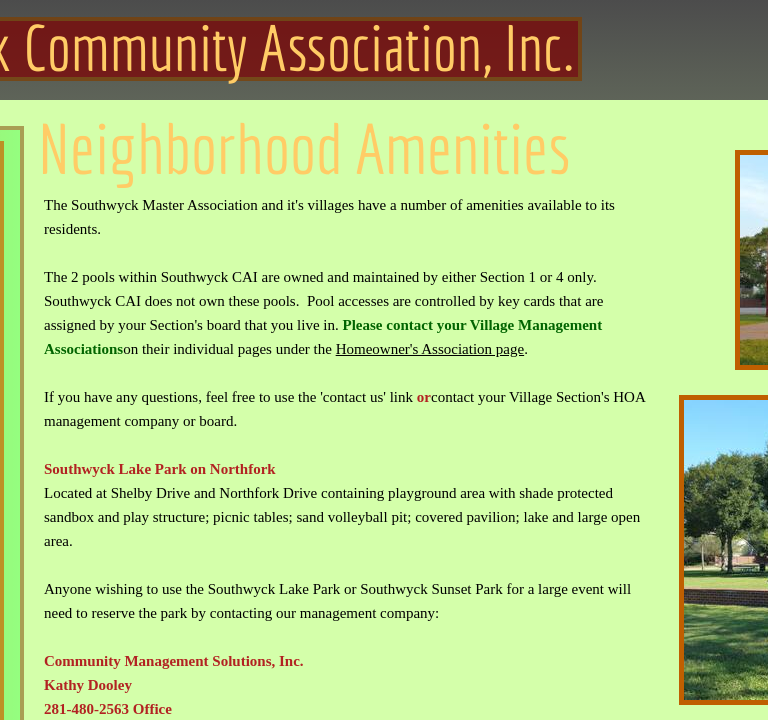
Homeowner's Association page (430, 349)
